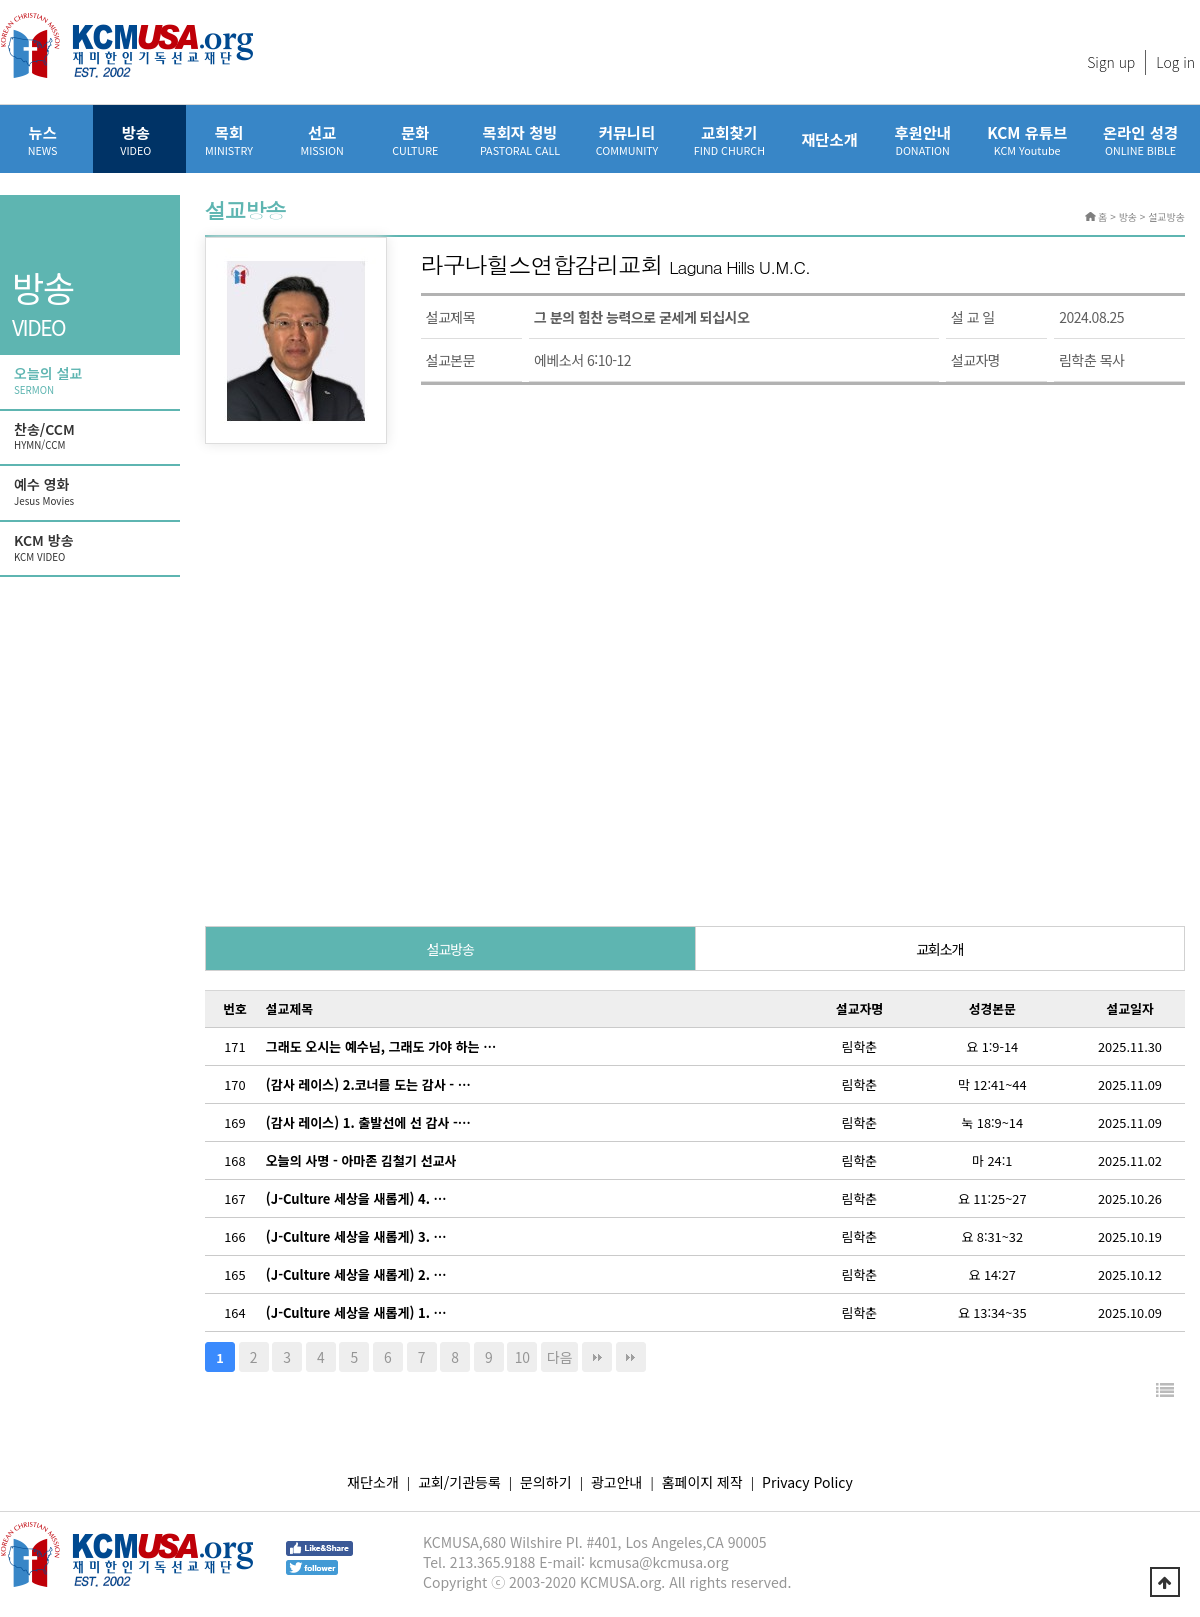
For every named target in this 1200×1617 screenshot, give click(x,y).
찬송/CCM (92, 437)
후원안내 (922, 139)
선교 (322, 139)
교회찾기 (729, 139)
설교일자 (1129, 1008)
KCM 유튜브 (1027, 139)
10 (522, 1357)
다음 (560, 1357)
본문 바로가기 (0, 0)
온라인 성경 (1140, 139)
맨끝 (597, 1357)
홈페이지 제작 (702, 1482)
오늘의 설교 (92, 381)
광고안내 (617, 1482)
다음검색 (631, 1357)
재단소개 (829, 139)
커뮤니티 (627, 139)
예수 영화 (92, 492)
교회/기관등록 (459, 1482)
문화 (415, 139)
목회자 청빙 (520, 139)
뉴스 (42, 139)
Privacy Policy (807, 1482)
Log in (1175, 62)
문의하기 (546, 1482)
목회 (228, 139)
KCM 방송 (92, 548)
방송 (135, 139)
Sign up (1111, 62)
